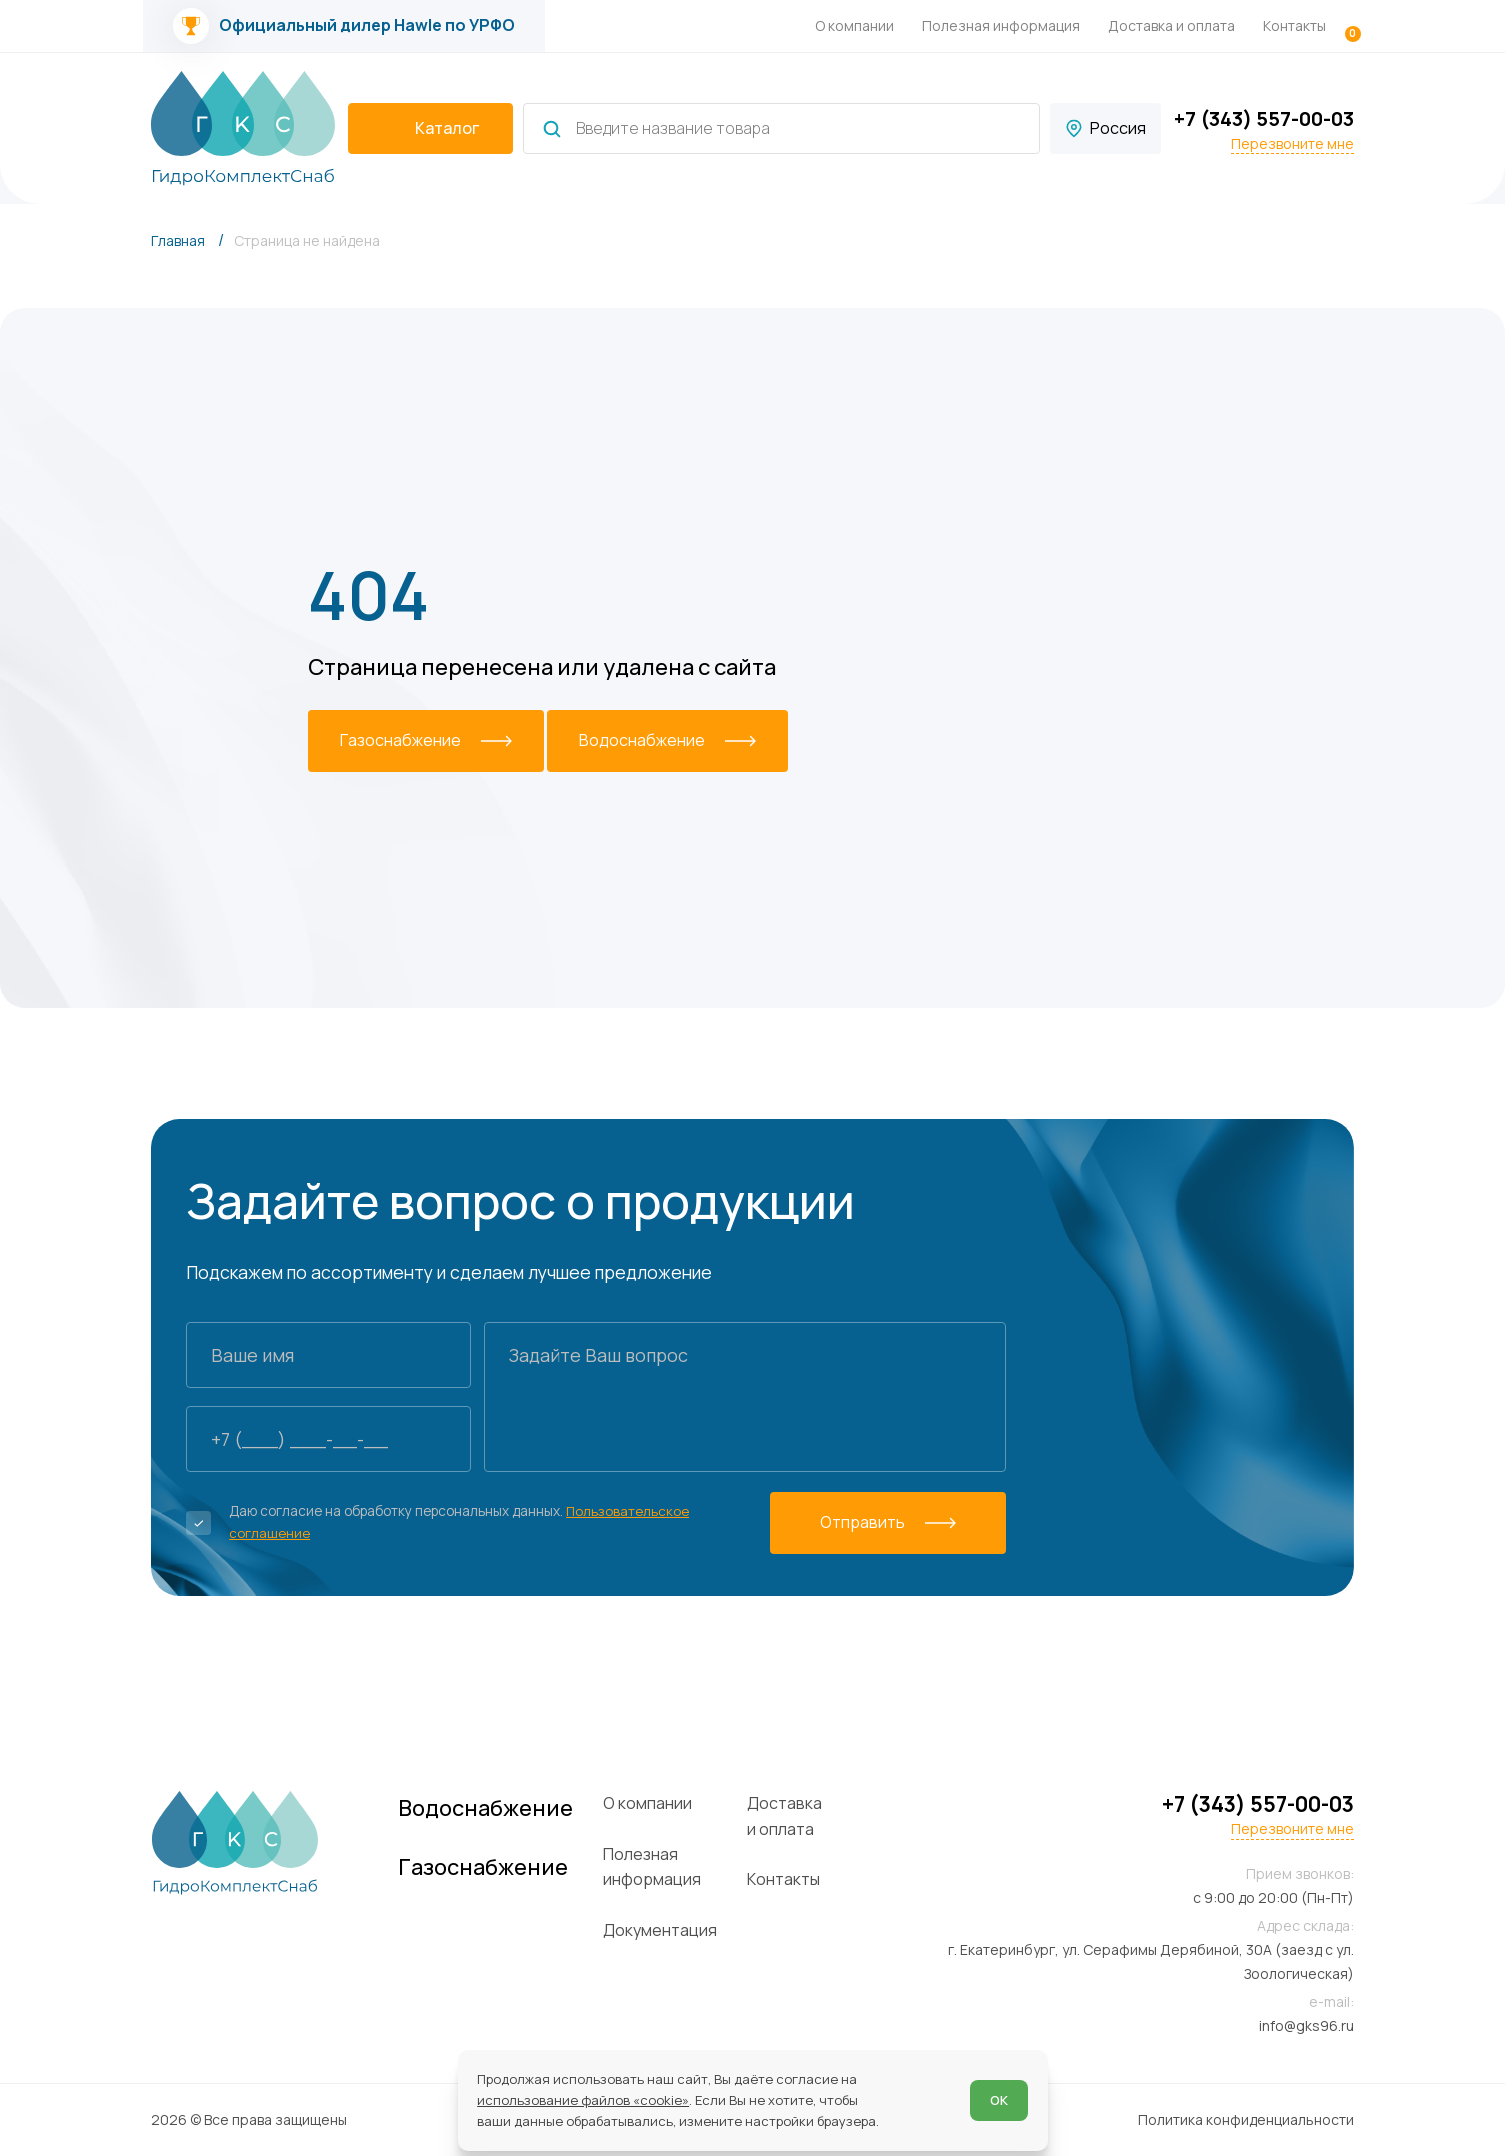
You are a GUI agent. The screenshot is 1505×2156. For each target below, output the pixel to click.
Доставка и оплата (1171, 25)
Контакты (1294, 25)
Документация (685, 1930)
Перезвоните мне (1292, 144)
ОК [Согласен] (999, 2099)
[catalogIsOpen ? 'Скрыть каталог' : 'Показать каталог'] (430, 129)
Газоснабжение (503, 1869)
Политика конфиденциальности (1246, 2119)
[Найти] (552, 129)
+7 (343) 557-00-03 (1264, 118)
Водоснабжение (506, 1808)
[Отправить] (895, 1523)
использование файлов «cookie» (584, 2099)
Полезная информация (1001, 25)
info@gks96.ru (1306, 2025)
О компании (854, 25)
